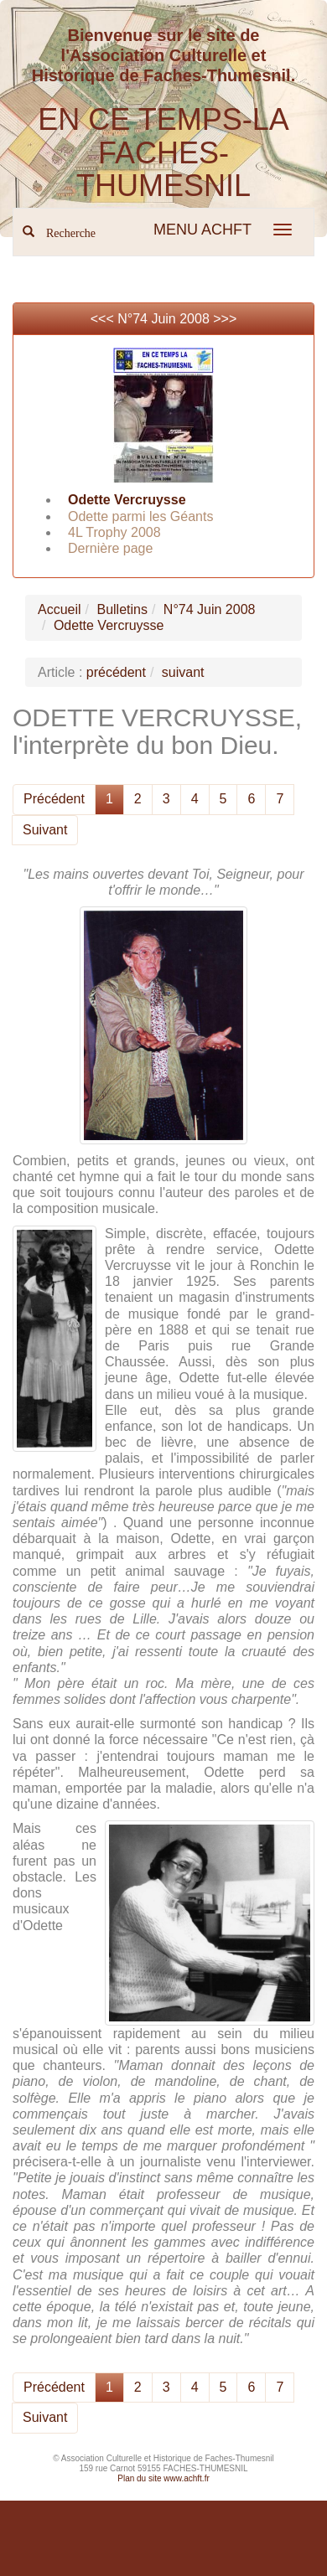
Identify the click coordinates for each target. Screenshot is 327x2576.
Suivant (45, 830)
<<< (104, 319)
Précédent (54, 799)
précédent (116, 672)
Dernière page (110, 548)
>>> (224, 319)
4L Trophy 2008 (114, 532)
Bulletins (121, 609)
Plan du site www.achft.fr (163, 2478)
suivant (183, 672)
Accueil (59, 609)
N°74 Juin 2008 (163, 319)
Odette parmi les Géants (140, 516)
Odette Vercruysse (127, 500)
